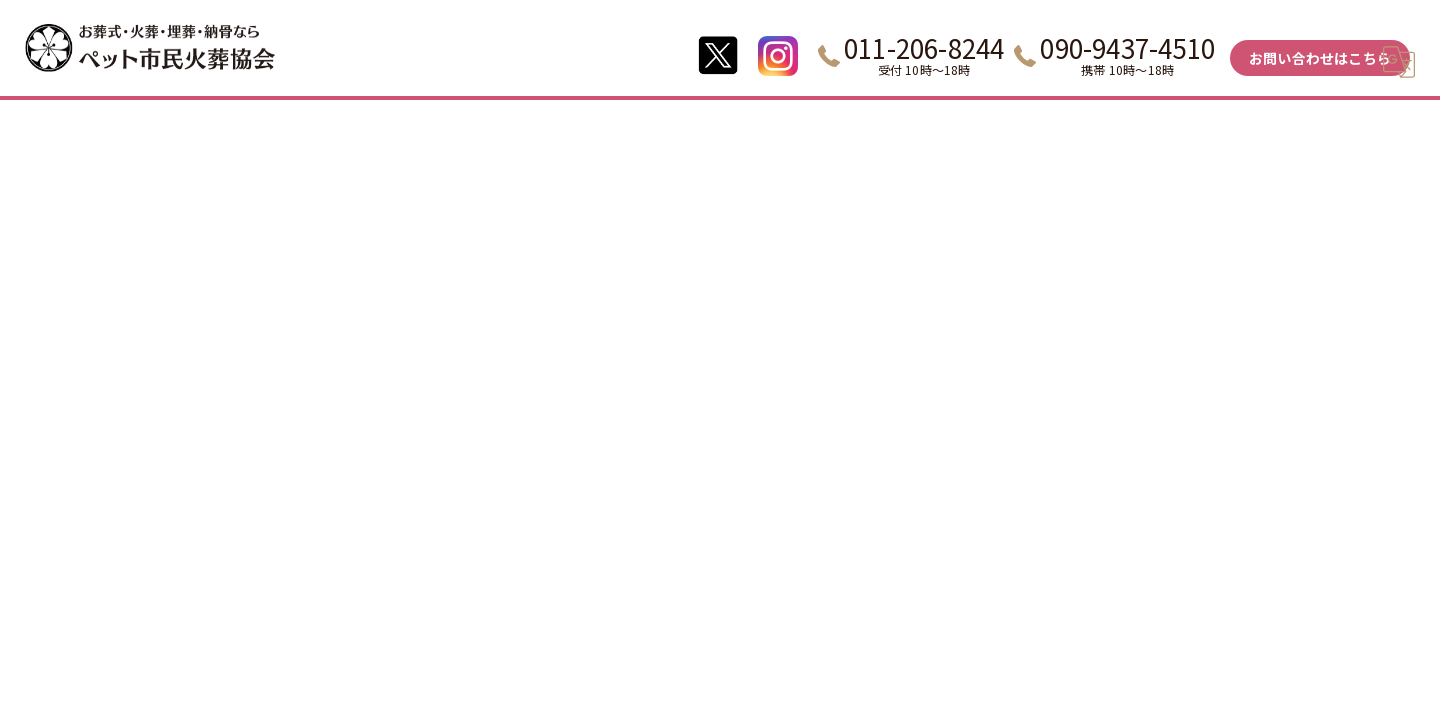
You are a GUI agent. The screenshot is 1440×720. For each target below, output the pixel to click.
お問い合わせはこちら (1320, 58)
